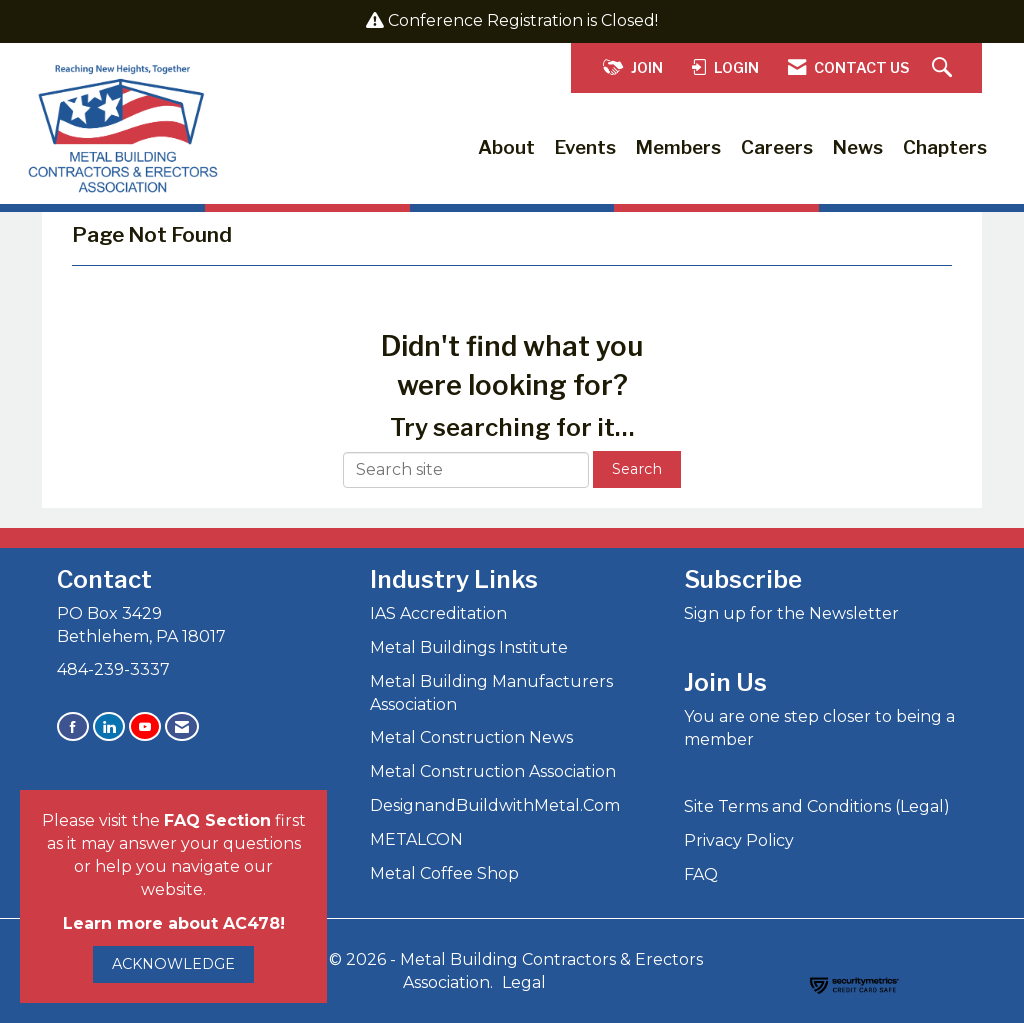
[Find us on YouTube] (145, 726)
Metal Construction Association (493, 771)
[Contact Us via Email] (182, 726)
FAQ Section (217, 820)
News (858, 147)
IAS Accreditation (438, 613)
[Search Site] (944, 68)
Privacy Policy (739, 840)
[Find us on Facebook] (73, 726)
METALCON (416, 839)
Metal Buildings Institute (469, 647)
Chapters (945, 147)
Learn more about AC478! (174, 923)
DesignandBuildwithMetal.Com (495, 805)
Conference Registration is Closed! (523, 20)
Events (585, 147)
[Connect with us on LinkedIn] (109, 726)
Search (637, 469)
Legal (524, 982)
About (506, 147)
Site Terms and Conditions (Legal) (817, 806)
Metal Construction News (471, 737)
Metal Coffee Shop (444, 873)
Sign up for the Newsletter (791, 613)
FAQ (701, 874)
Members (678, 147)
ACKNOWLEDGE (173, 964)
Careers (777, 147)
